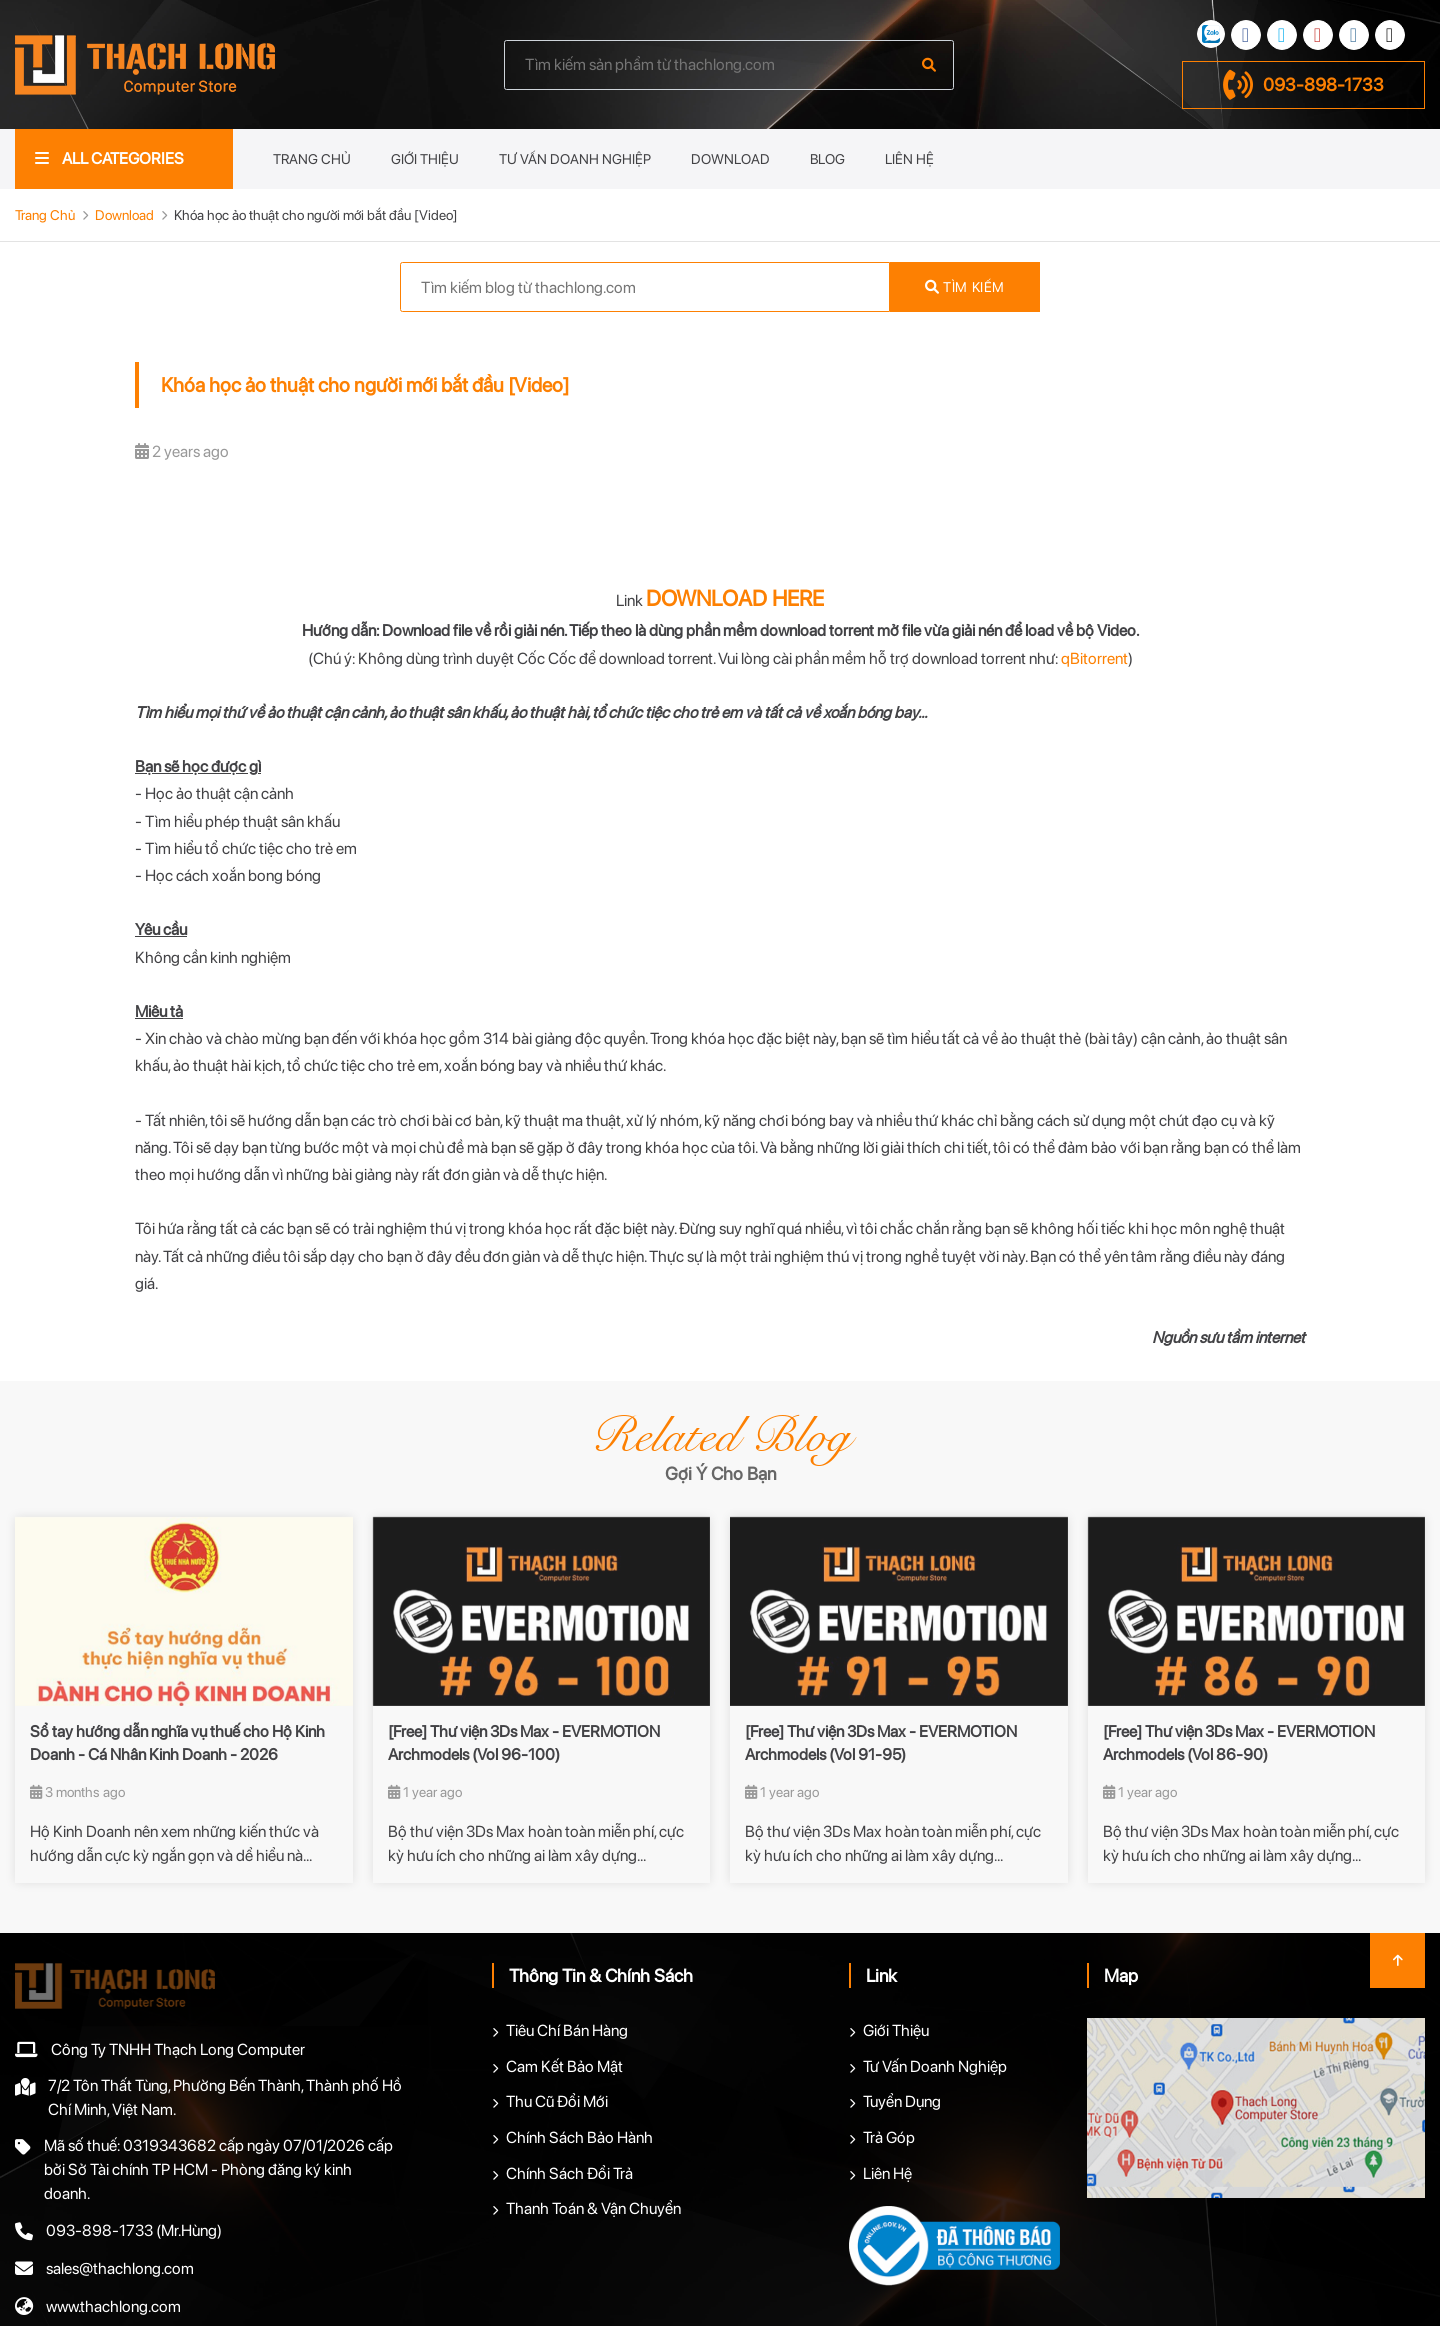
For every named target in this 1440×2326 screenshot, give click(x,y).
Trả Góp (889, 2137)
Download (730, 159)
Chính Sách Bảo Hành (579, 2137)
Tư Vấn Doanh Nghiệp (575, 159)
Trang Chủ (312, 159)
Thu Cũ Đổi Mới (557, 2101)
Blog (827, 159)
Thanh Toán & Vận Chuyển (593, 2208)
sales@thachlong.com (120, 2268)
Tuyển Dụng (902, 2101)
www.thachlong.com (113, 2306)
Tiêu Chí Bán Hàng (567, 2030)
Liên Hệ (909, 159)
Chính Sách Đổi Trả (569, 2173)
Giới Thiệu (425, 159)
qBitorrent (1094, 658)
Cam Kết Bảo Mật (564, 2066)
